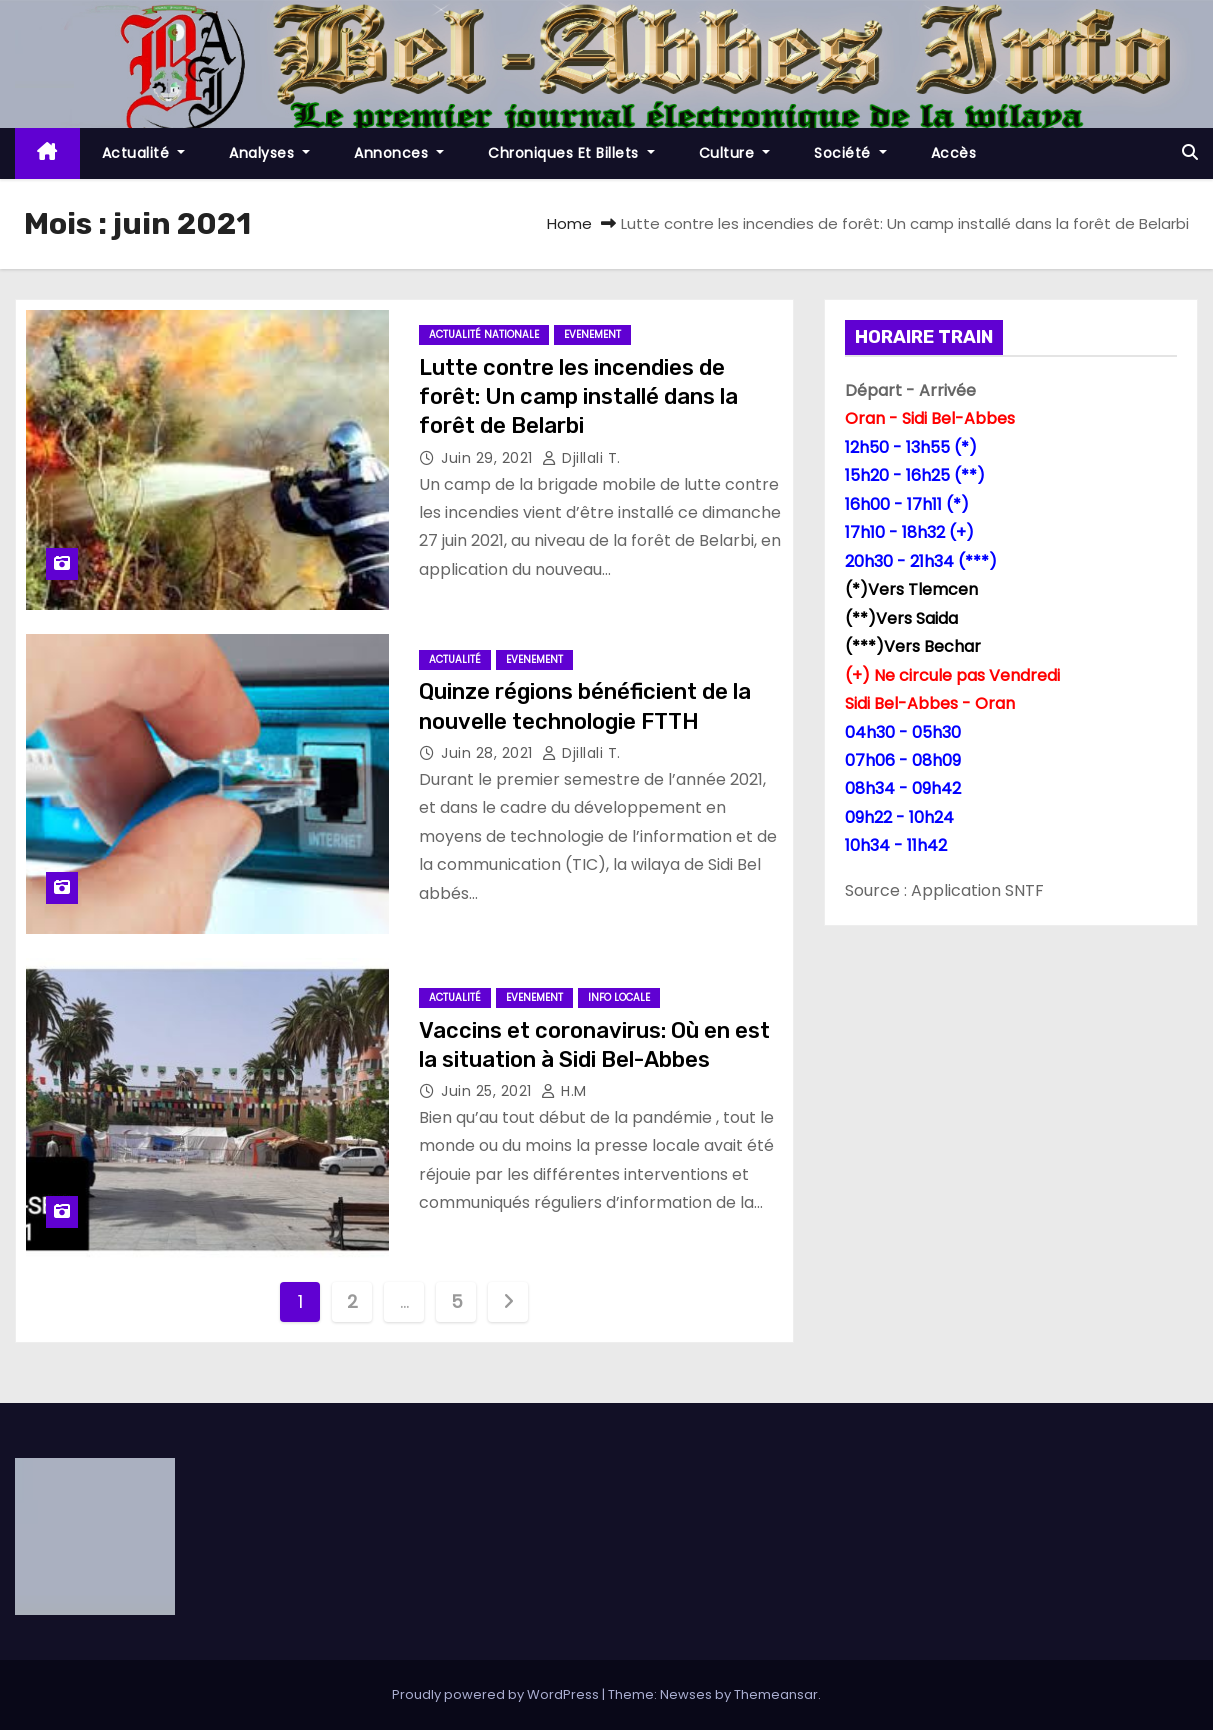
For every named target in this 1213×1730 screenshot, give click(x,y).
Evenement (592, 334)
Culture (735, 153)
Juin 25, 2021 (488, 1091)
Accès (954, 153)
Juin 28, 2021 (489, 753)
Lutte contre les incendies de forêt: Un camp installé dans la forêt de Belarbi (578, 397)
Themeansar (776, 1694)
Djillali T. (581, 458)
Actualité (144, 153)
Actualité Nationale (484, 334)
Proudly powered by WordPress (497, 1694)
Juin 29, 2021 (489, 458)
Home (569, 223)
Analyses (269, 153)
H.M (564, 1091)
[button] (1190, 152)
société (850, 153)
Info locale (619, 997)
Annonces (399, 153)
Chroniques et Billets (571, 153)
